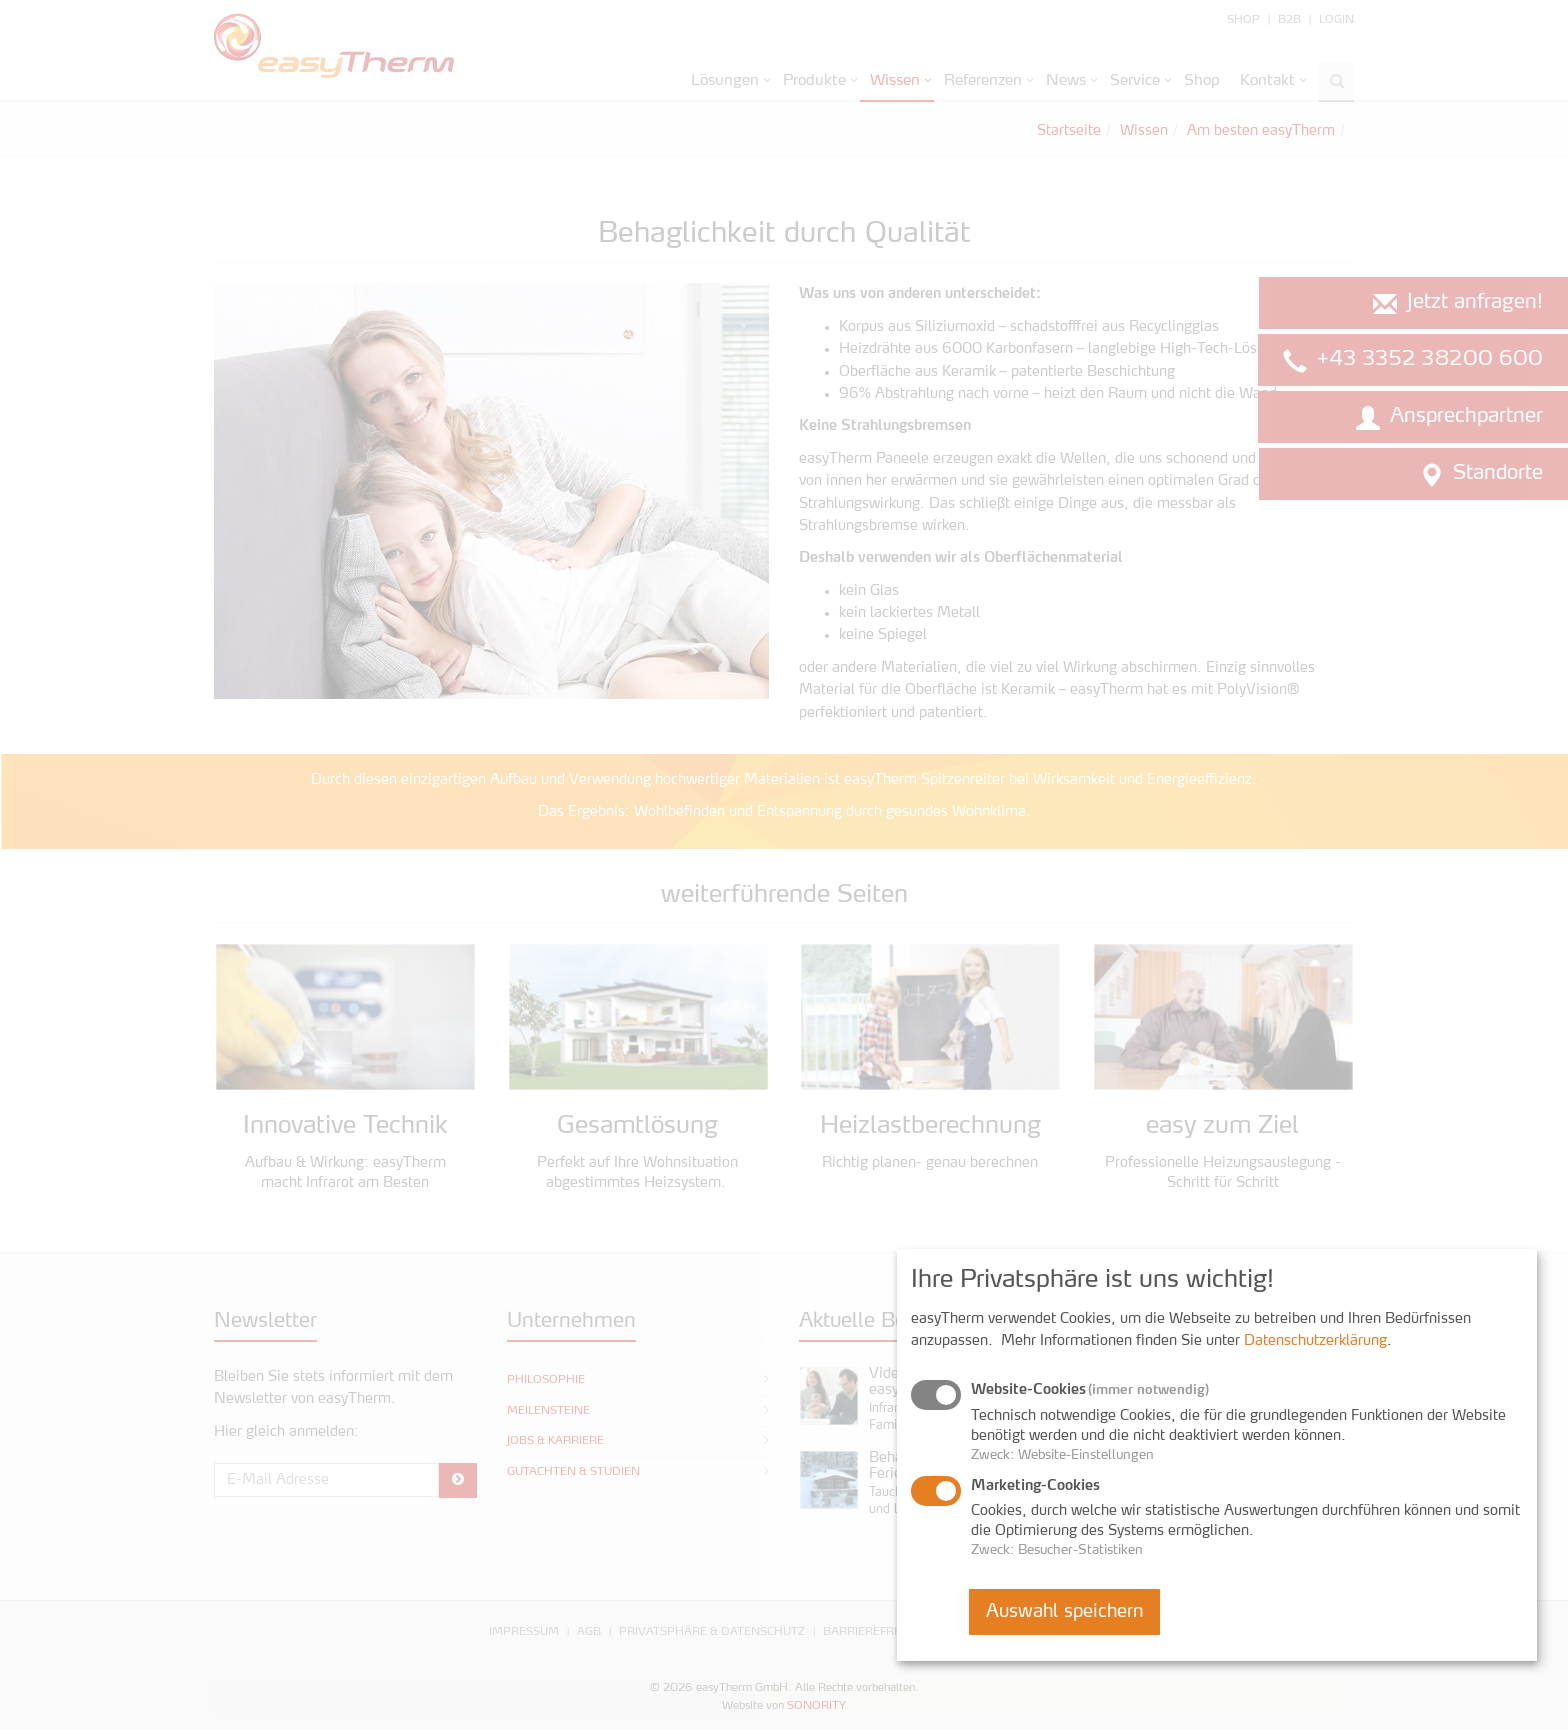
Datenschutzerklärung (1315, 1341)
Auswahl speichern (1064, 1612)
